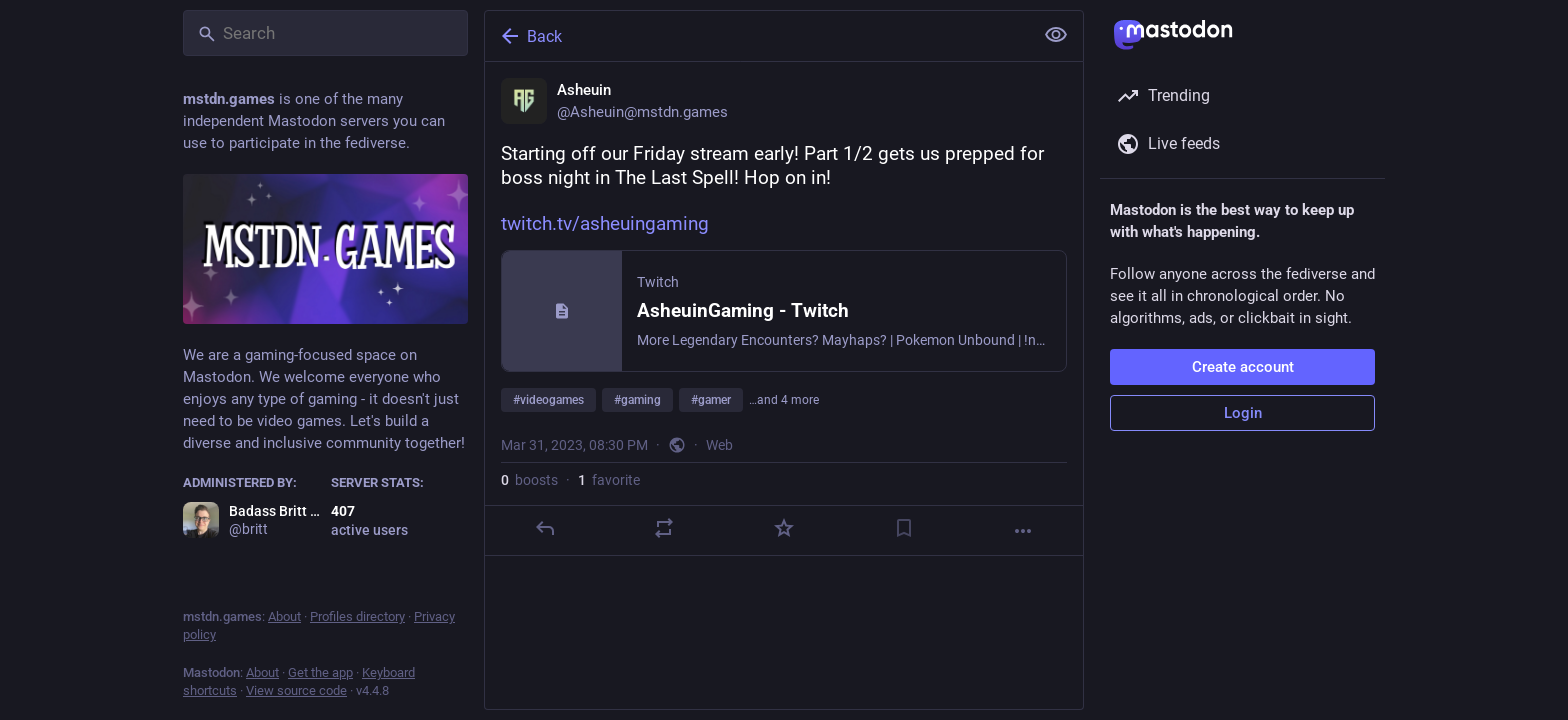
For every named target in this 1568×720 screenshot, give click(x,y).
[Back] (757, 36)
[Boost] (664, 528)
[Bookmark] (904, 528)
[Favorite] (784, 528)
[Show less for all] (1056, 35)
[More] (1023, 531)
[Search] (325, 33)
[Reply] (545, 528)
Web (719, 445)
